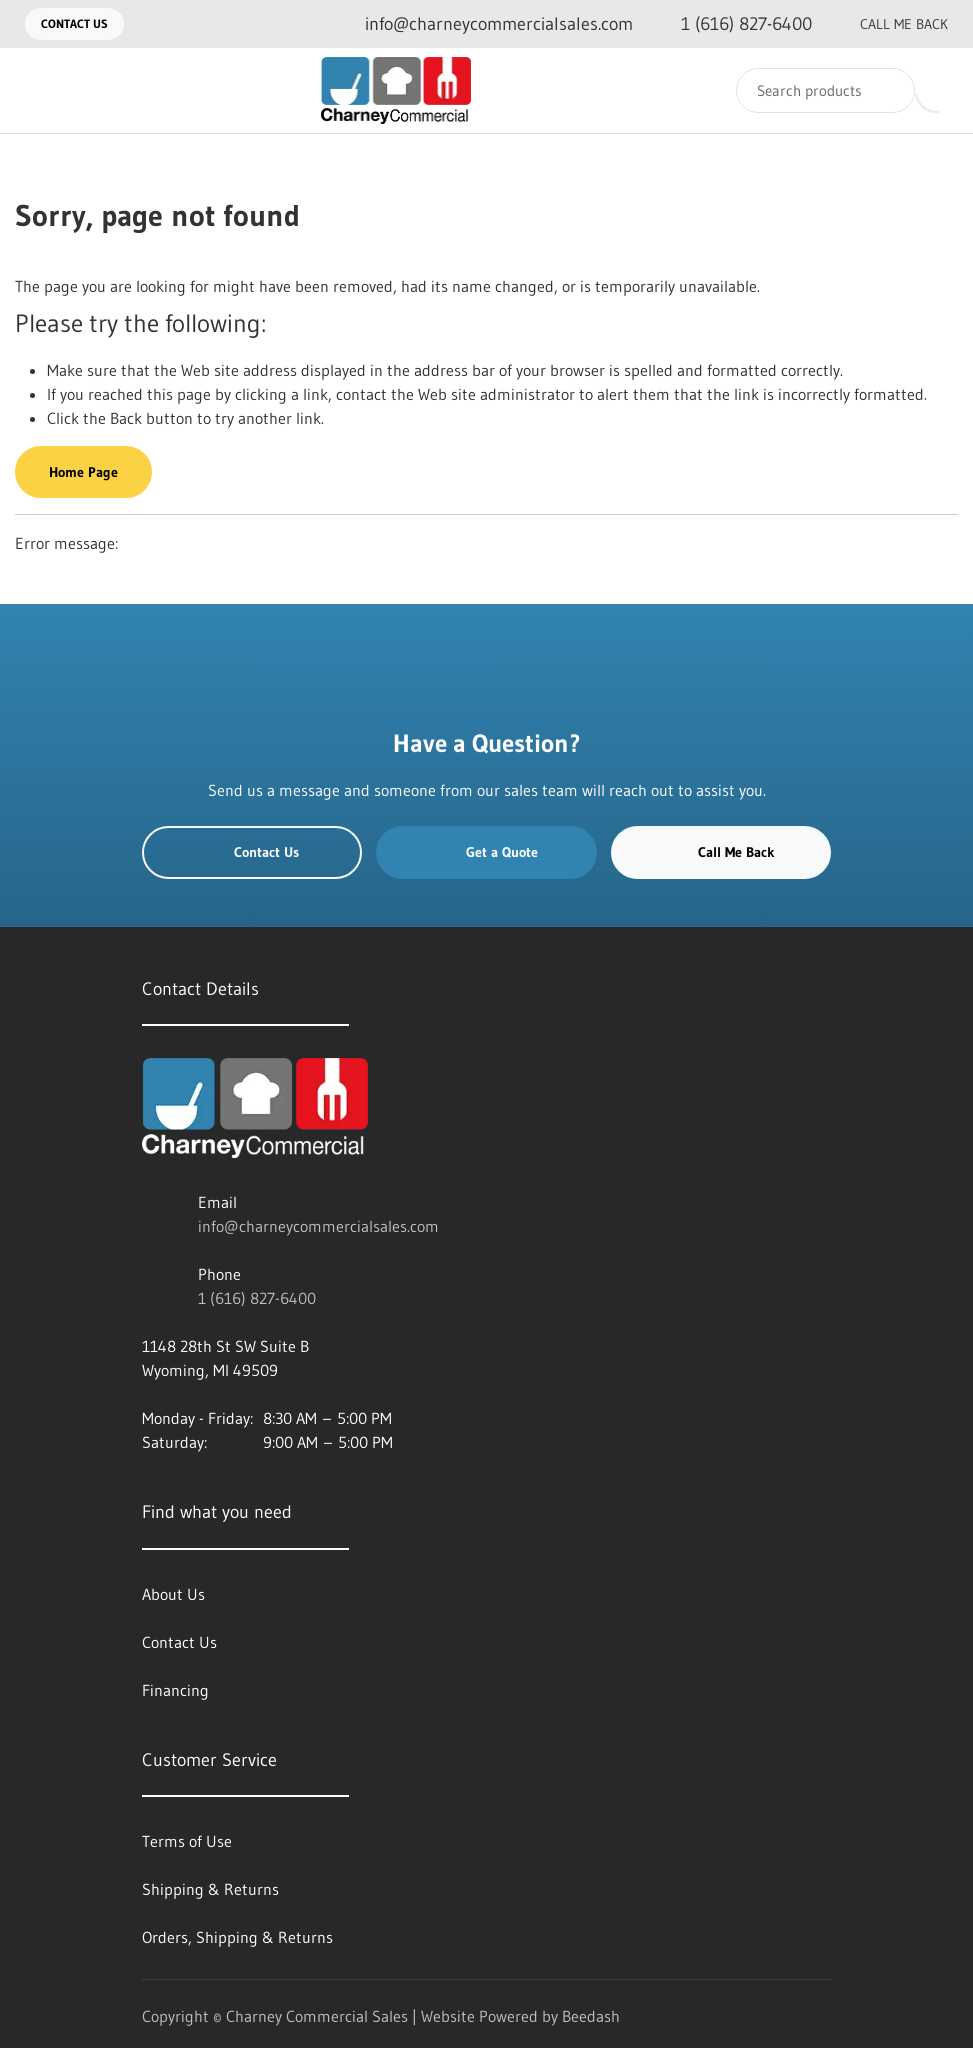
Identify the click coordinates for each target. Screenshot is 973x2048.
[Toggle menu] (35, 90)
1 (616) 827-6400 (257, 1298)
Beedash (591, 2016)
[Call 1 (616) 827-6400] (730, 24)
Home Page (83, 472)
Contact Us (74, 23)
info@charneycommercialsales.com (318, 1226)
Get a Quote (487, 852)
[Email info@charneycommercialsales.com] (483, 24)
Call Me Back (888, 24)
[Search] (825, 90)
